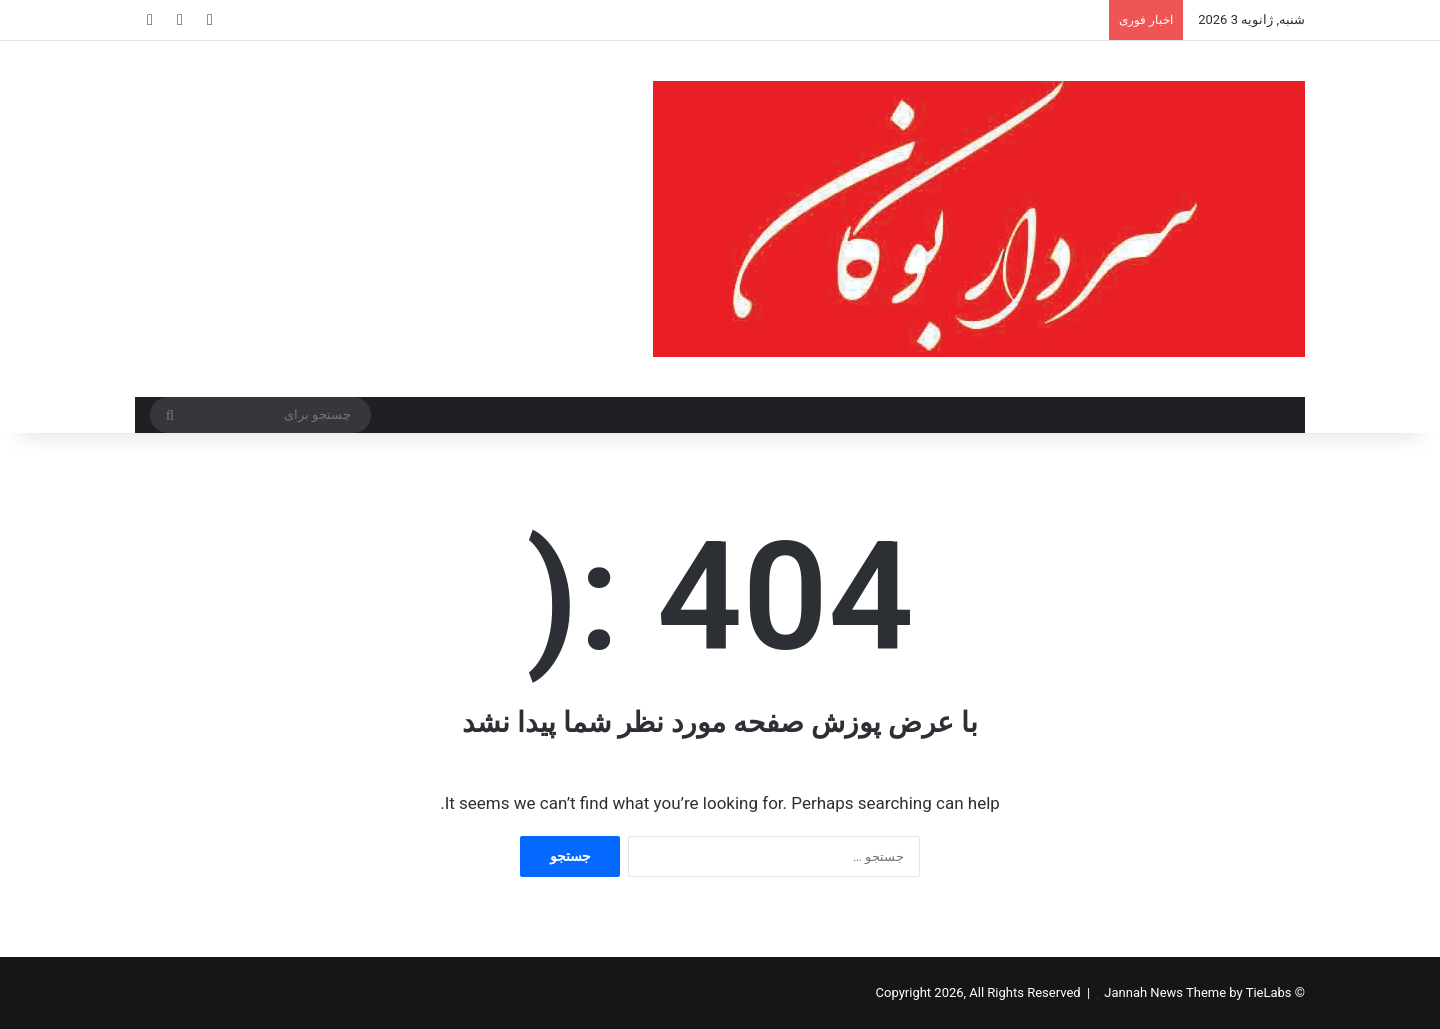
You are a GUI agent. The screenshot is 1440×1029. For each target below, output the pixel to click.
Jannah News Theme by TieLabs (1197, 992)
